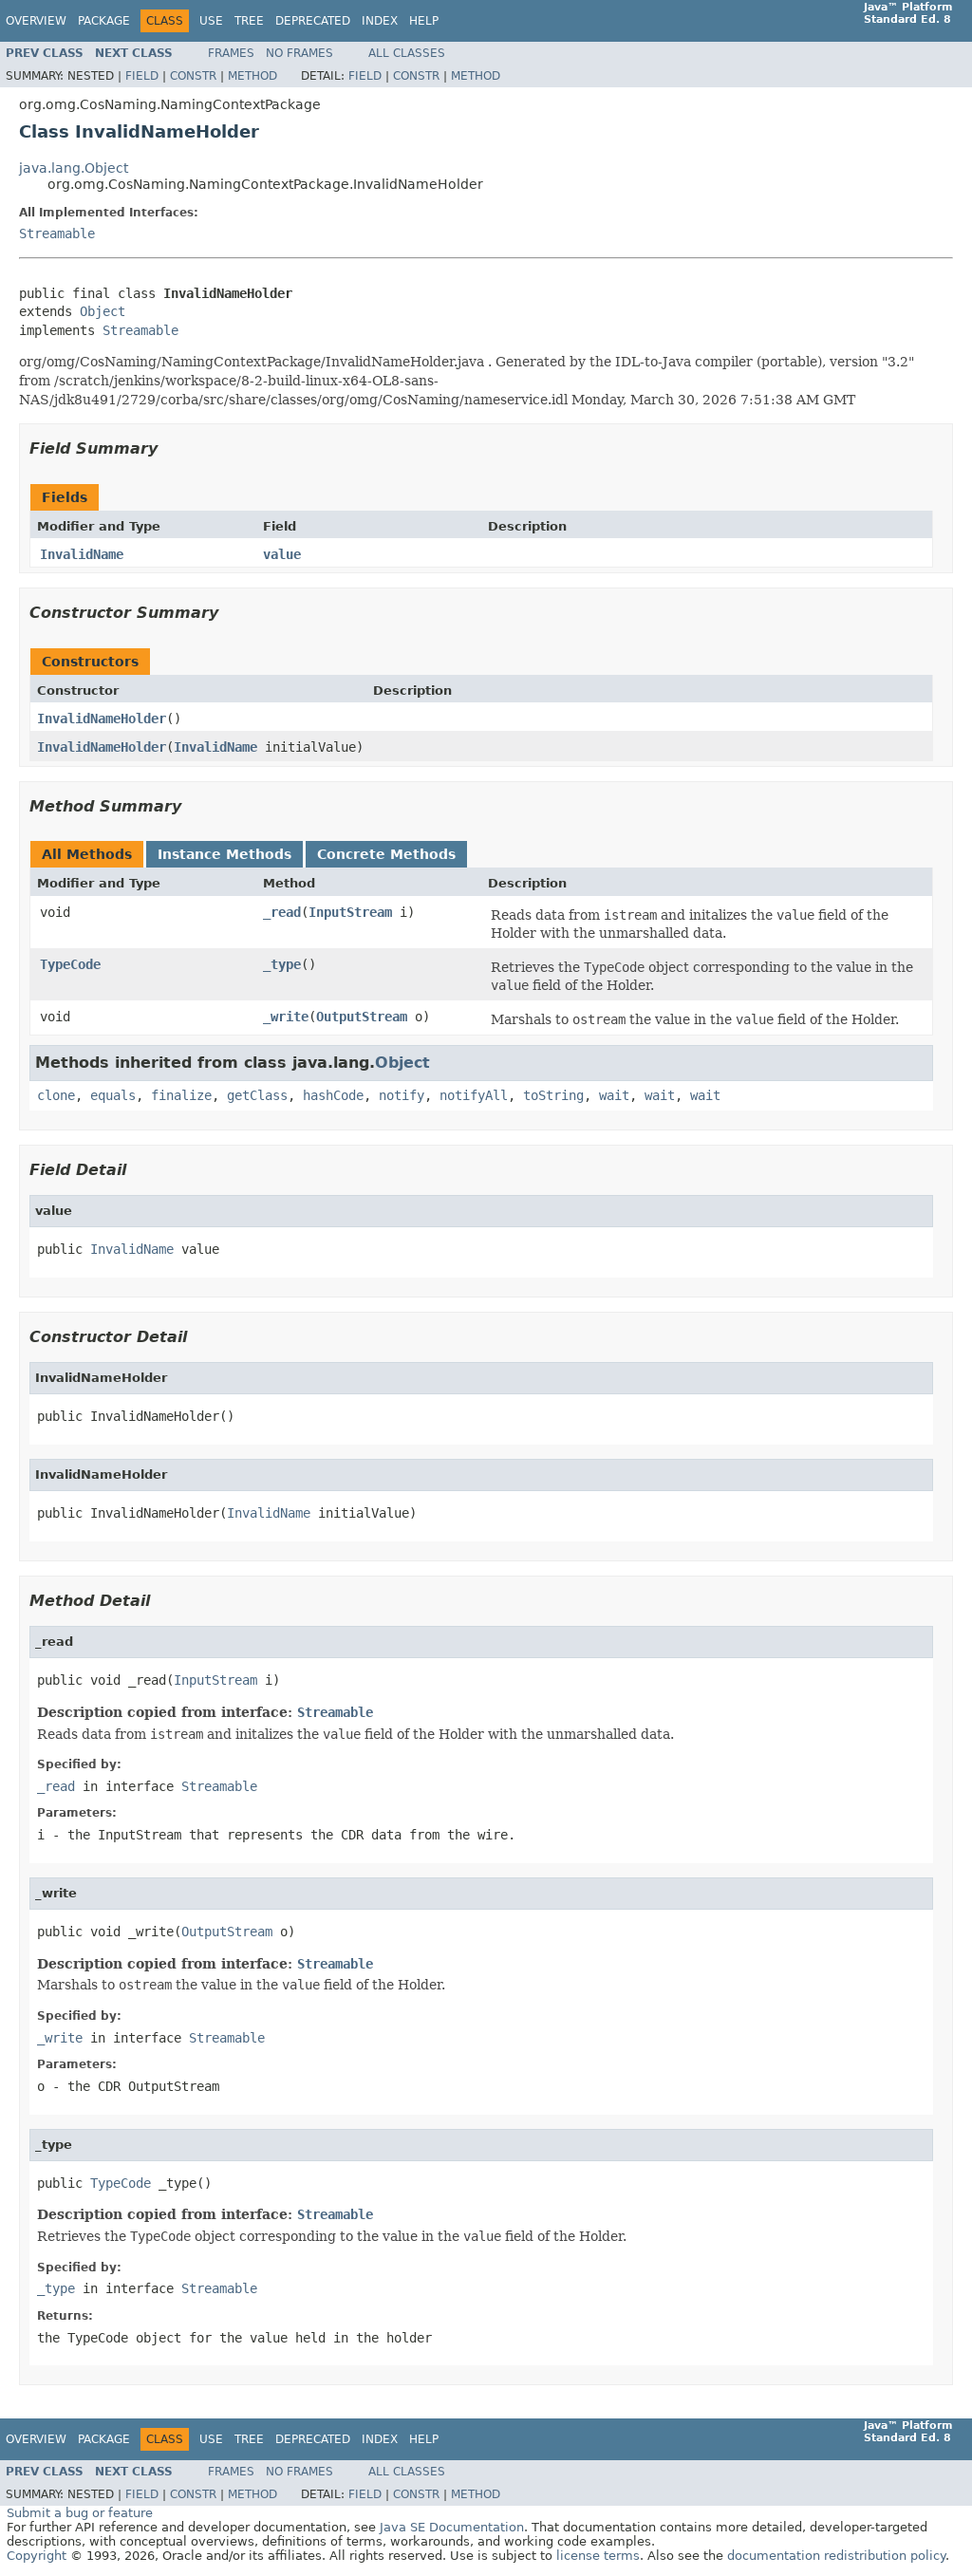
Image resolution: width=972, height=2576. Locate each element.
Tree (249, 21)
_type (282, 964)
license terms (598, 2555)
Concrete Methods (386, 854)
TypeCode (70, 964)
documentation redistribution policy (836, 2555)
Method (252, 76)
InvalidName (81, 554)
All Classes (406, 53)
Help (424, 21)
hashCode (333, 1095)
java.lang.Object (73, 168)
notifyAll (473, 1095)
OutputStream (361, 1016)
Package (104, 21)
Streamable (57, 233)
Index (380, 21)
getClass (257, 1095)
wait (614, 1095)
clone (56, 1095)
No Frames (299, 53)
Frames (231, 53)
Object (102, 311)
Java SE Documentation (452, 2527)
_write (285, 1016)
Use (211, 21)
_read (282, 912)
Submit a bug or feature (80, 2513)
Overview (36, 21)
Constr (193, 76)
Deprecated (312, 21)
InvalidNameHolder (101, 718)
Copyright (36, 2555)
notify (401, 1095)
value (282, 554)
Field (142, 76)
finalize (181, 1095)
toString (553, 1095)
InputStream (350, 912)
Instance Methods (224, 854)
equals (113, 1095)
